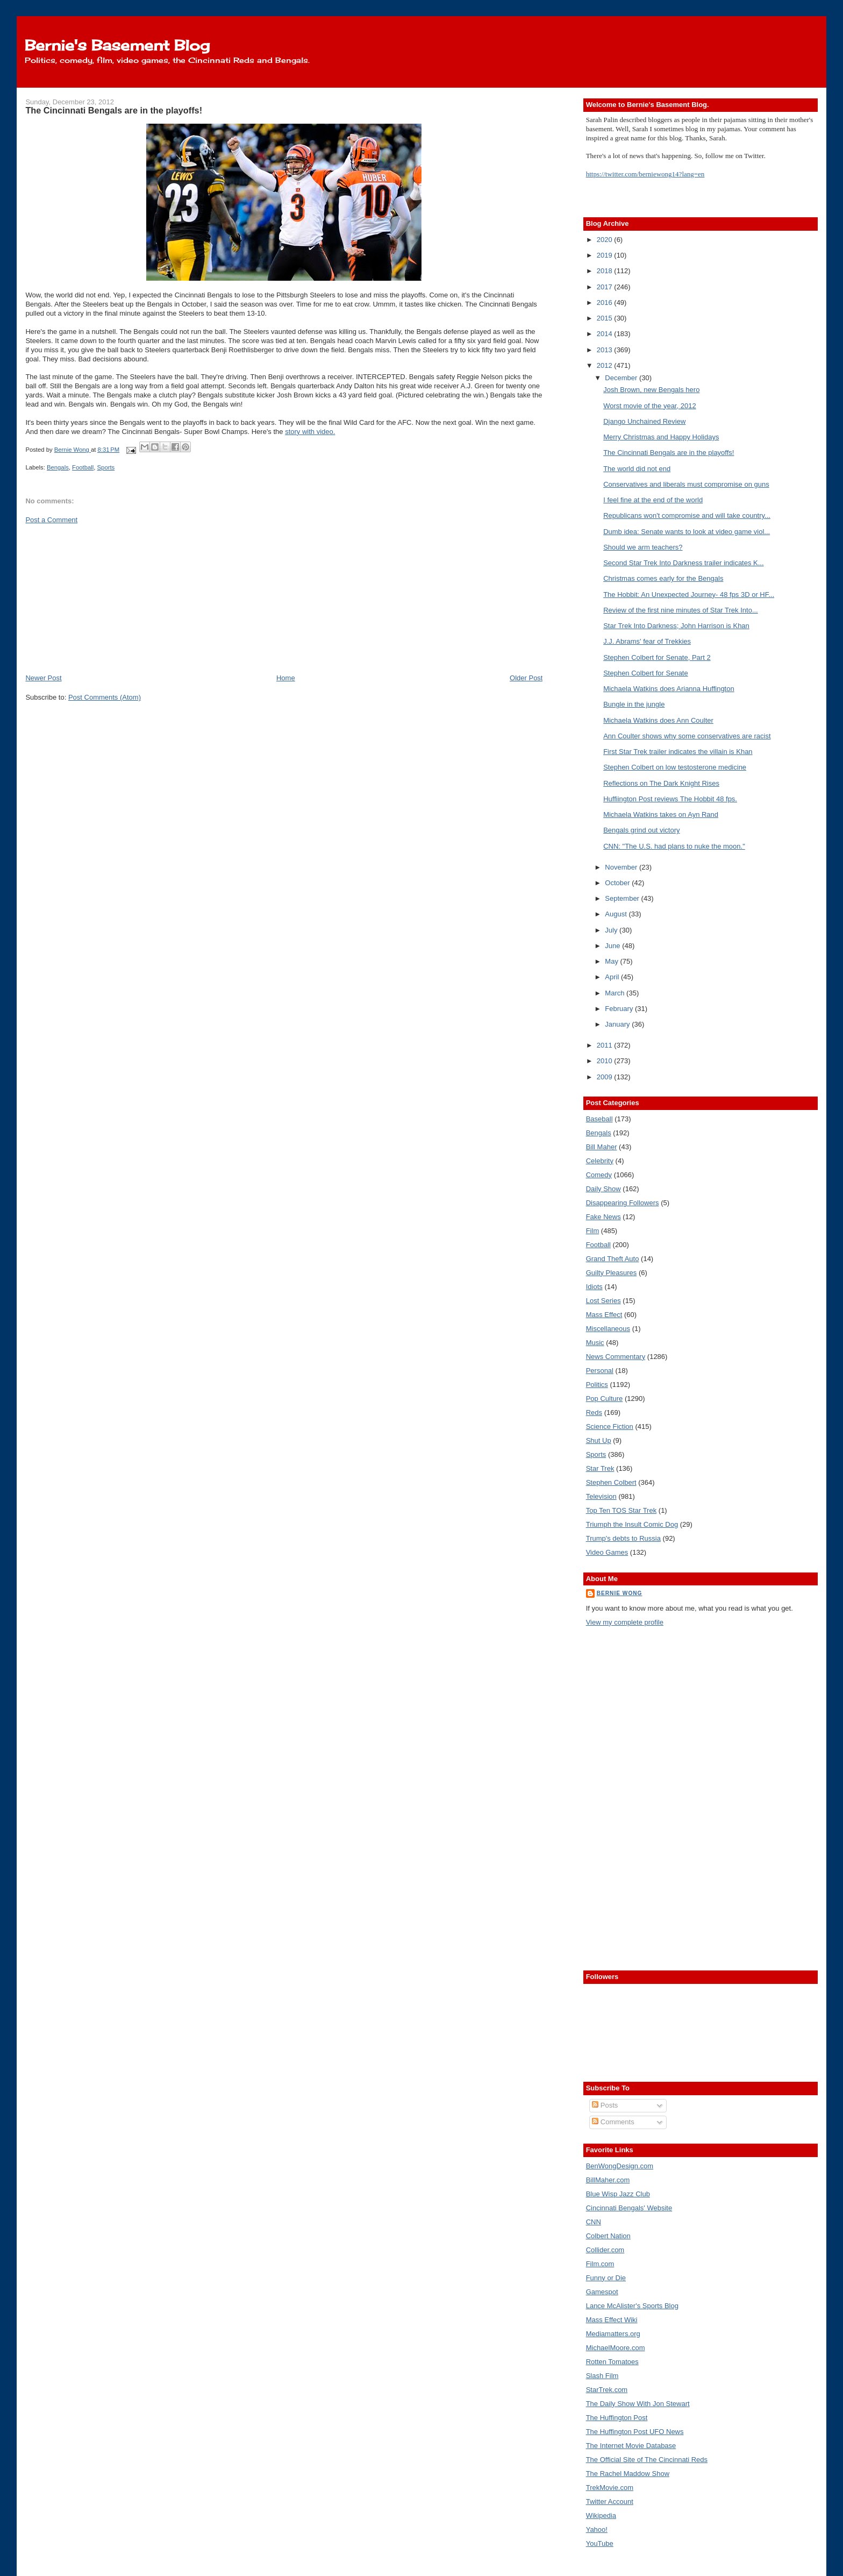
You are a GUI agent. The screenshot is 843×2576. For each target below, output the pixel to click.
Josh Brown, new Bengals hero (651, 390)
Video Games (607, 1552)
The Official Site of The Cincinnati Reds (647, 2460)
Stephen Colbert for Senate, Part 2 (656, 657)
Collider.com (605, 2250)
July (612, 930)
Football (83, 467)
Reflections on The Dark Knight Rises (661, 783)
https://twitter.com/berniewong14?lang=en (645, 174)
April (613, 977)
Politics (597, 1384)
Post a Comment (51, 520)
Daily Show (603, 1189)
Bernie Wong (619, 1593)
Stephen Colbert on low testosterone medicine (674, 767)
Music (595, 1343)
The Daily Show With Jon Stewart (638, 2404)
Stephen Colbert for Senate (645, 673)
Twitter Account (609, 2501)
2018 (606, 271)
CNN (593, 2222)
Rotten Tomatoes (612, 2362)
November (622, 867)
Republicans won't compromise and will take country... (686, 515)
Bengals (58, 467)
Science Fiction (609, 1426)
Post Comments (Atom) (104, 697)
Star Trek (600, 1468)
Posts (605, 2105)
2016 (606, 302)
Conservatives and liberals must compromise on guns (686, 484)
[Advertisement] (106, 598)
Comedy (599, 1175)
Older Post (526, 678)
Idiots (594, 1287)
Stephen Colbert (611, 1482)
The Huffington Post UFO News (635, 2432)
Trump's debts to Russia (623, 1538)
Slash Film (602, 2376)
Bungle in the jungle (634, 704)
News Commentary (616, 1357)
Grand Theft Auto (612, 1259)
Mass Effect (604, 1315)
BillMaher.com (608, 2180)
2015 (606, 318)
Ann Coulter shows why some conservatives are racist (686, 736)
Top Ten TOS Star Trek (621, 1510)
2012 (606, 365)
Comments (613, 2122)
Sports (106, 467)
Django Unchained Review (644, 421)
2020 (606, 240)
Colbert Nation (608, 2236)
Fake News (603, 1217)
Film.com (600, 2264)
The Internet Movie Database (631, 2446)
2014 (606, 334)
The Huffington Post (617, 2418)
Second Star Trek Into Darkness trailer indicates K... (683, 563)
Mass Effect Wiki (612, 2320)
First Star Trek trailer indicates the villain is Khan (677, 752)
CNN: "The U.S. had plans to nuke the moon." (674, 846)
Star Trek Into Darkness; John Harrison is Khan (676, 626)
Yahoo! (597, 2529)
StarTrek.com (607, 2390)
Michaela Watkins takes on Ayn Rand (660, 814)
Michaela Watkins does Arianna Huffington (668, 689)
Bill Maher (601, 1147)
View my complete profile (624, 1622)
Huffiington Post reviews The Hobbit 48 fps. (670, 799)
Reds (594, 1412)
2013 (606, 350)
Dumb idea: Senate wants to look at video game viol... (686, 532)
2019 (606, 255)
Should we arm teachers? (642, 547)
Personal (599, 1371)
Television (601, 1496)
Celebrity (599, 1161)
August (616, 914)
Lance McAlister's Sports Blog (632, 2306)
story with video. (310, 432)
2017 (606, 287)
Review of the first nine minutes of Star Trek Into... (680, 610)
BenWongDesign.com (620, 2166)
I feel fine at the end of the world (653, 500)
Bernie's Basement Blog (117, 45)
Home (285, 678)
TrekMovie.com (609, 2488)
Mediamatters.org (613, 2334)
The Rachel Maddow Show (627, 2474)
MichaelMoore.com (615, 2348)
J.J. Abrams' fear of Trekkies (647, 641)
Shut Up (598, 1440)
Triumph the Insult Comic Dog (632, 1524)
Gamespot (602, 2292)
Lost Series (603, 1301)
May (612, 961)
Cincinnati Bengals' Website (629, 2208)
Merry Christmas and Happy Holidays (661, 437)
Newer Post (43, 678)
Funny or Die (606, 2278)
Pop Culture (604, 1398)
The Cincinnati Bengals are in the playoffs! (668, 453)
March (615, 993)
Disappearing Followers (622, 1203)
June (613, 946)
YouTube (599, 2543)
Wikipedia (601, 2515)
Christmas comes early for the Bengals (663, 578)
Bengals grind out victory (641, 830)
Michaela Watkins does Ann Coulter (658, 720)
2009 (606, 1077)
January (618, 1024)
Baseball (599, 1119)
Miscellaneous (608, 1329)
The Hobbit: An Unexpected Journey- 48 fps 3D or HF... (688, 594)
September (623, 898)
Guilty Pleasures (611, 1273)
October (618, 883)
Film (592, 1231)
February (620, 1009)
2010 (606, 1061)
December (622, 378)
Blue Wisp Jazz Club (618, 2194)
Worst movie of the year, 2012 (649, 406)
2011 (606, 1045)
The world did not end (636, 469)
